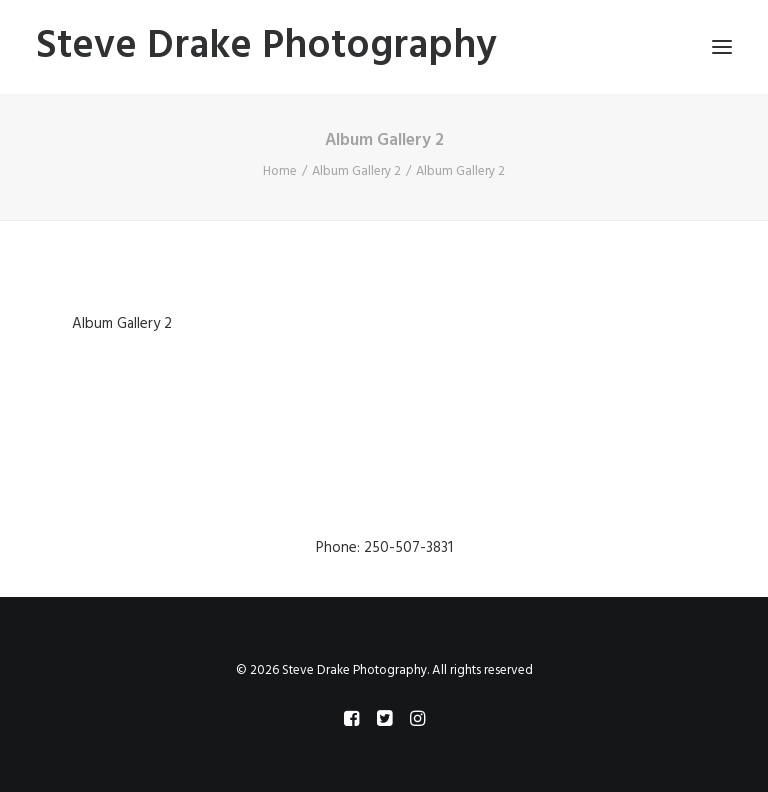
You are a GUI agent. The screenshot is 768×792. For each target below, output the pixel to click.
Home (280, 171)
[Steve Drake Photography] (266, 47)
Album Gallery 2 (356, 171)
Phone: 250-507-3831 (384, 548)
